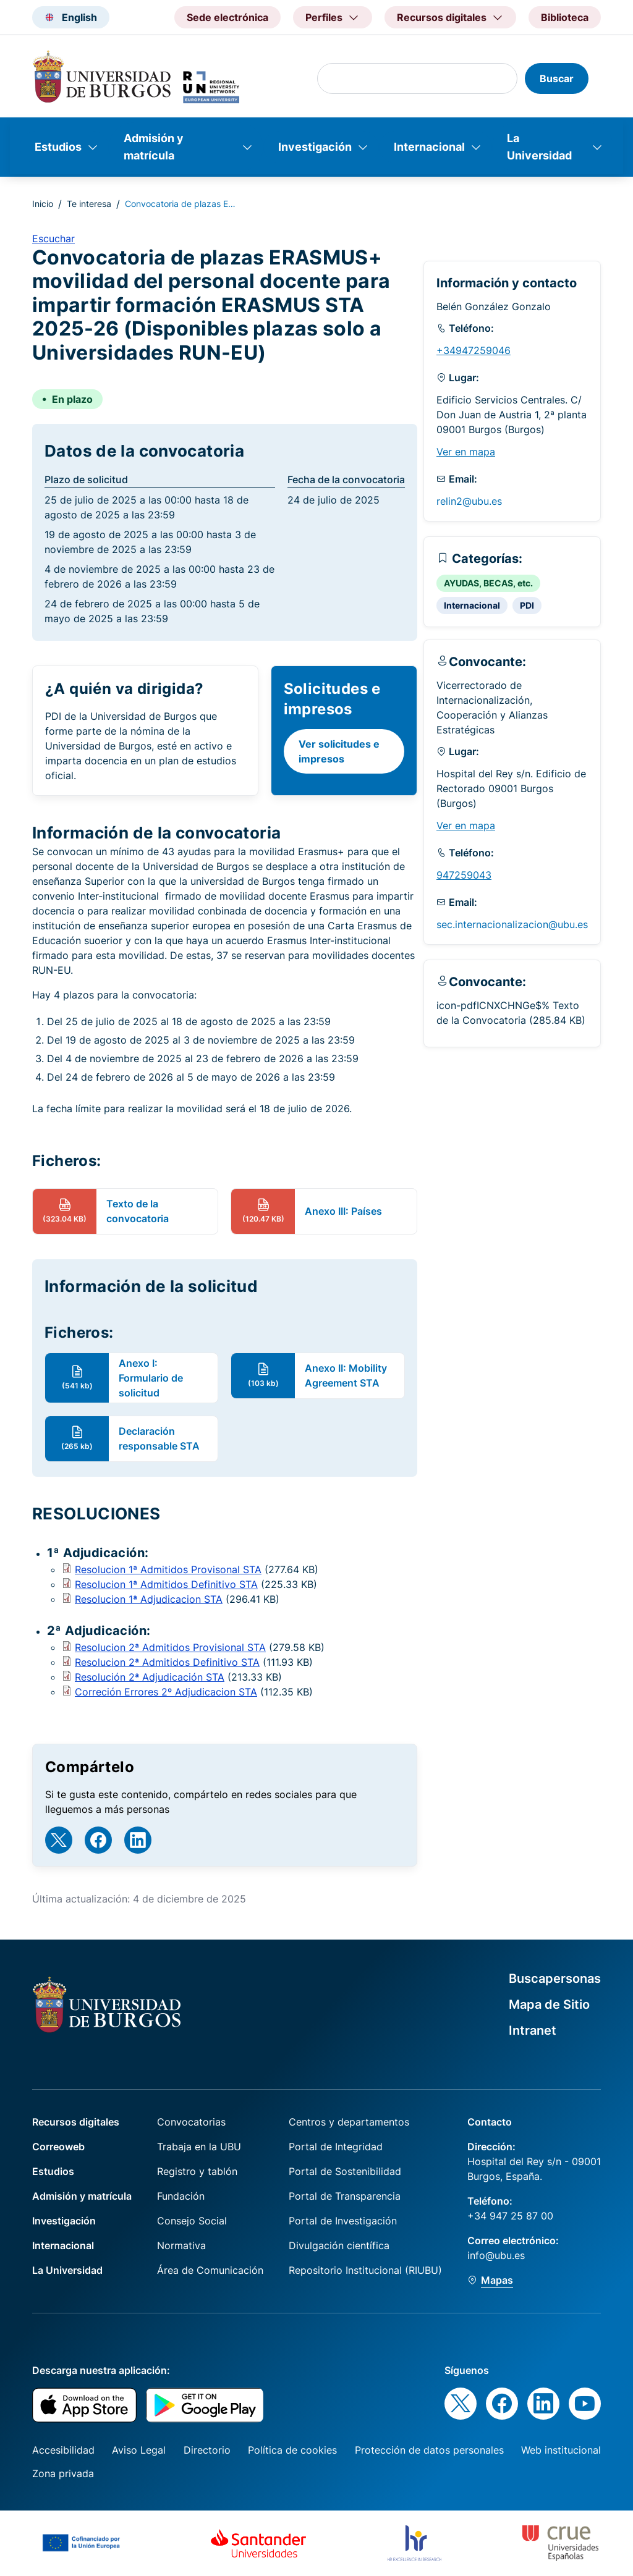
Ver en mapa (465, 452)
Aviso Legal (139, 2450)
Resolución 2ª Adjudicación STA (149, 1677)
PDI (527, 605)
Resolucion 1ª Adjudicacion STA (149, 1599)
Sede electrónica (227, 17)
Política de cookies (292, 2450)
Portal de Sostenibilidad (345, 2171)
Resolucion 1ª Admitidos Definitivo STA (166, 1584)
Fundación (181, 2196)
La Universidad (539, 147)
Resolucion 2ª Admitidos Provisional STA (170, 1647)
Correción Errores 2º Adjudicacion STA (166, 1692)
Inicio (42, 203)
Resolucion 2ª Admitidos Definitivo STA (167, 1662)
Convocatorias (191, 2122)
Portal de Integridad (336, 2146)
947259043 (463, 875)
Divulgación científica (339, 2245)
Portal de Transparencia (345, 2196)
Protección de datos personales (429, 2450)
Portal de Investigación (343, 2221)
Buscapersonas (555, 1978)
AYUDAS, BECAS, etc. (488, 583)
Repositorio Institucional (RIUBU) (365, 2270)
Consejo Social (192, 2221)
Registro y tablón (197, 2171)
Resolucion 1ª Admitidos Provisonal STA (168, 1569)
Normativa (181, 2245)
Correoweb (58, 2146)
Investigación (315, 146)
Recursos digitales (75, 2122)
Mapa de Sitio (549, 2004)
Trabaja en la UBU (199, 2146)
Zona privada (63, 2473)
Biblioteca (564, 17)
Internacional (429, 146)
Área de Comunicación (210, 2270)
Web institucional (561, 2450)
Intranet (532, 2030)
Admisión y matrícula (154, 147)
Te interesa (89, 203)
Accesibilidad (63, 2450)
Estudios (58, 146)
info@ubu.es (496, 2255)
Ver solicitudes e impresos (339, 751)
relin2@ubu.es (469, 501)
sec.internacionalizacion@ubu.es (512, 924)
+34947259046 (473, 350)
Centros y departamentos (349, 2122)
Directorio (207, 2450)
